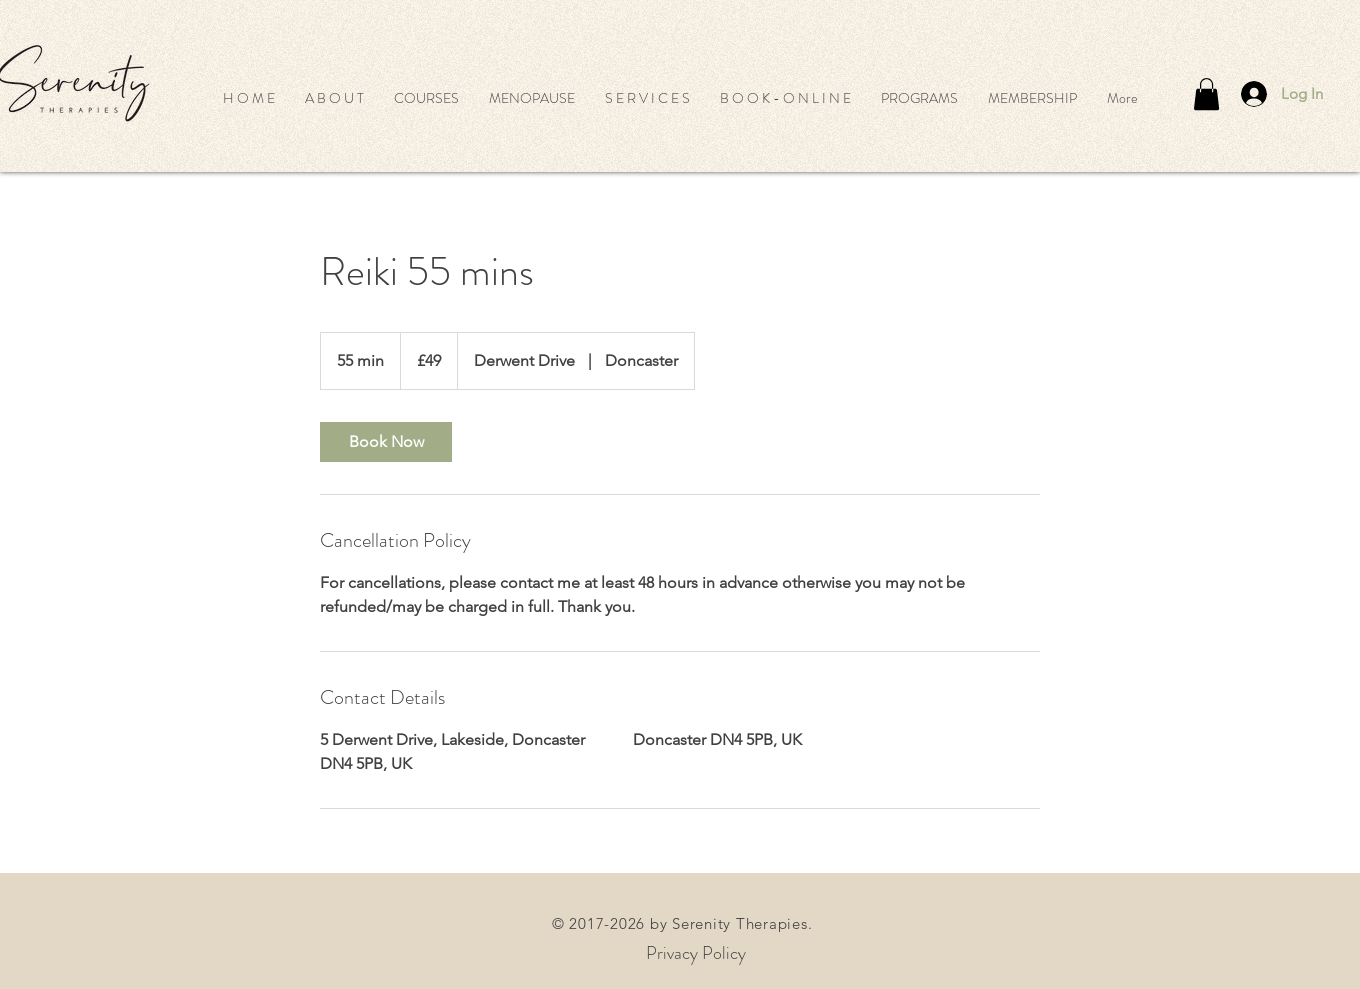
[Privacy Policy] (696, 953)
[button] (426, 98)
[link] (386, 442)
